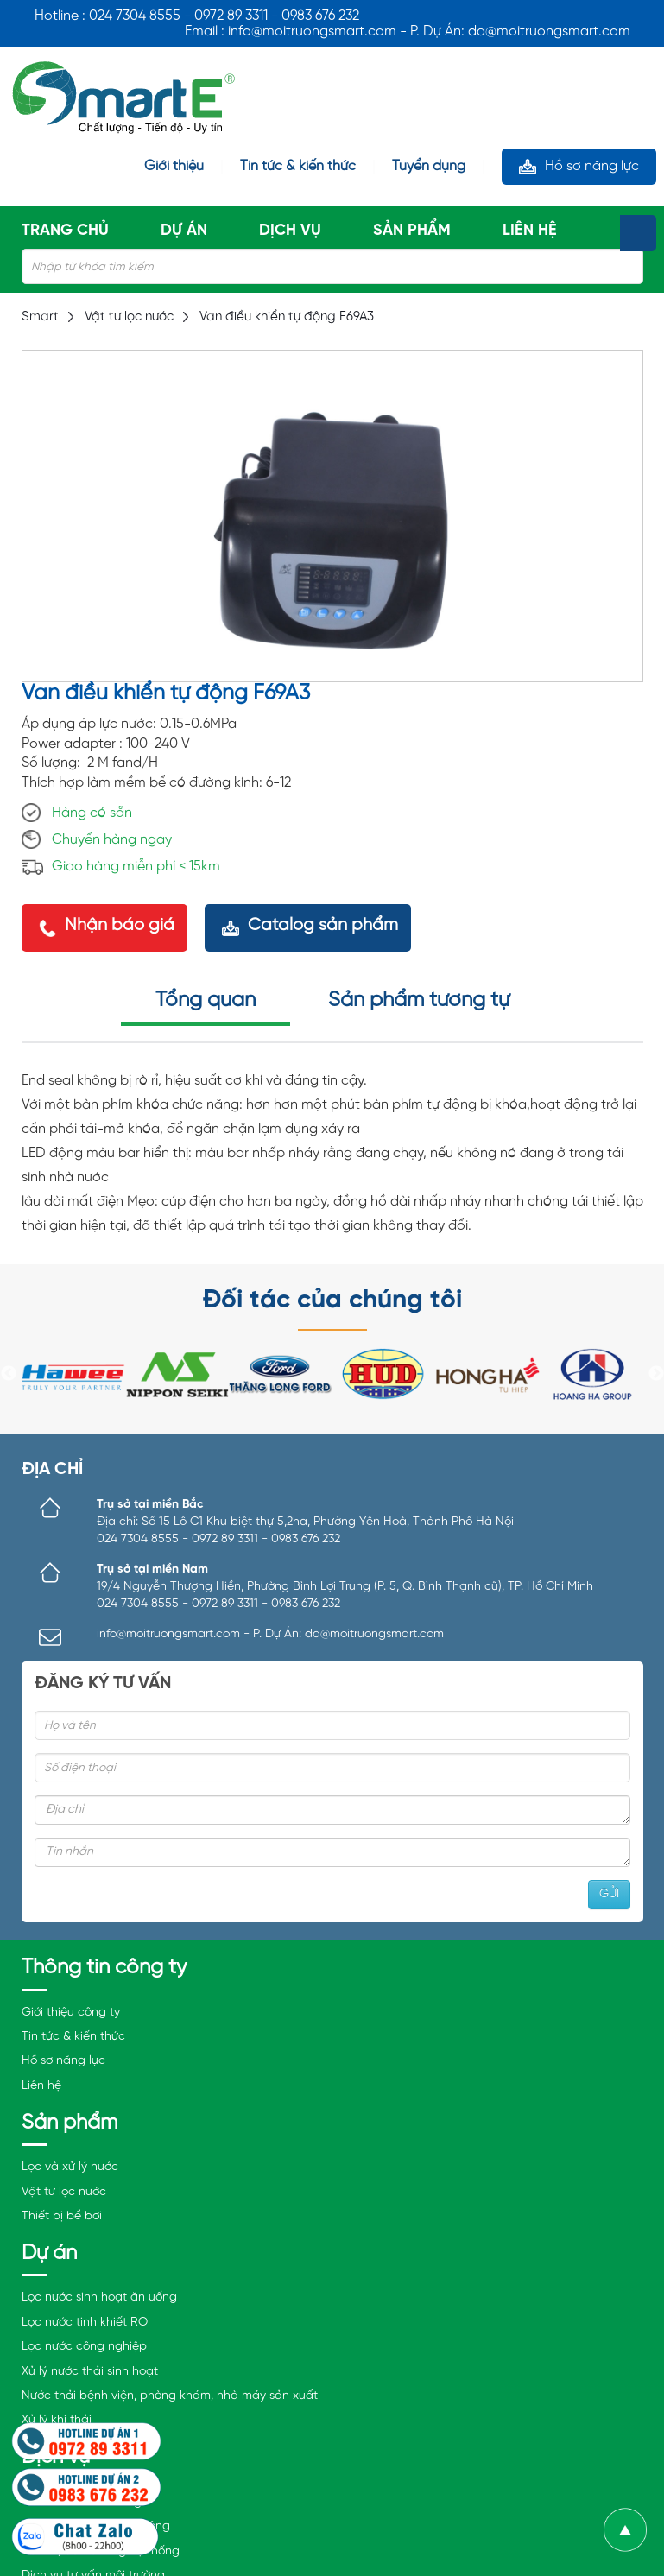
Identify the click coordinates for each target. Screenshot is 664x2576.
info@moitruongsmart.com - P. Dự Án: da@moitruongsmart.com (270, 1634)
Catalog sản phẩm (323, 925)
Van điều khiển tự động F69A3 (286, 317)
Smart (40, 317)
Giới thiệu (174, 167)
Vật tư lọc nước (129, 317)
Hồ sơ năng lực (592, 166)
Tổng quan (205, 1000)
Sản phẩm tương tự (418, 1000)
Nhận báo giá (119, 925)
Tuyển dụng (428, 167)
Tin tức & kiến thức (298, 167)
